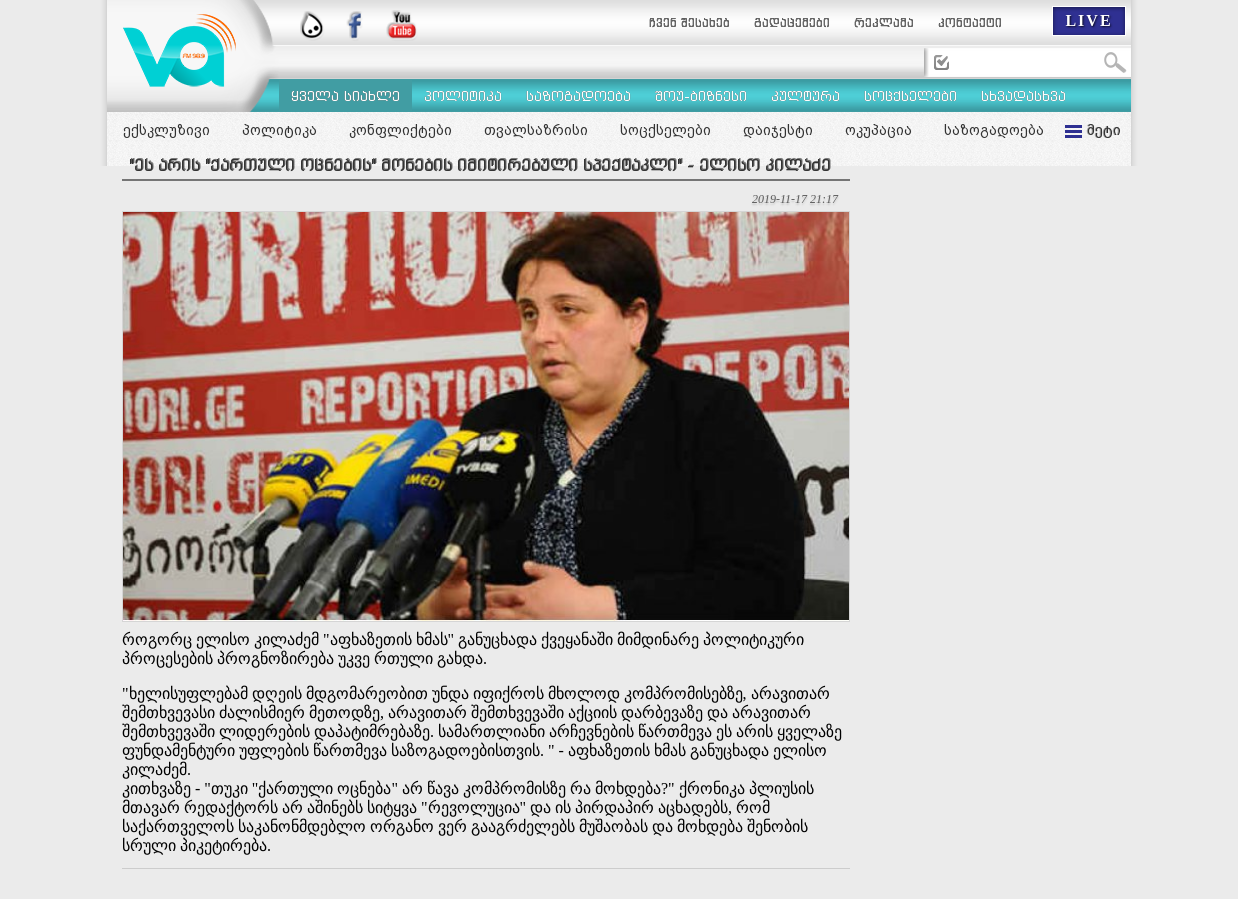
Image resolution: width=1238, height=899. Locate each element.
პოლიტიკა (279, 130)
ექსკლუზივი (166, 130)
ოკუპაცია (878, 130)
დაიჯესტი (778, 130)
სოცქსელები (665, 130)
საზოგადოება (994, 130)
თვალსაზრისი (536, 130)
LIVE (1088, 20)
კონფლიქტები (400, 130)
